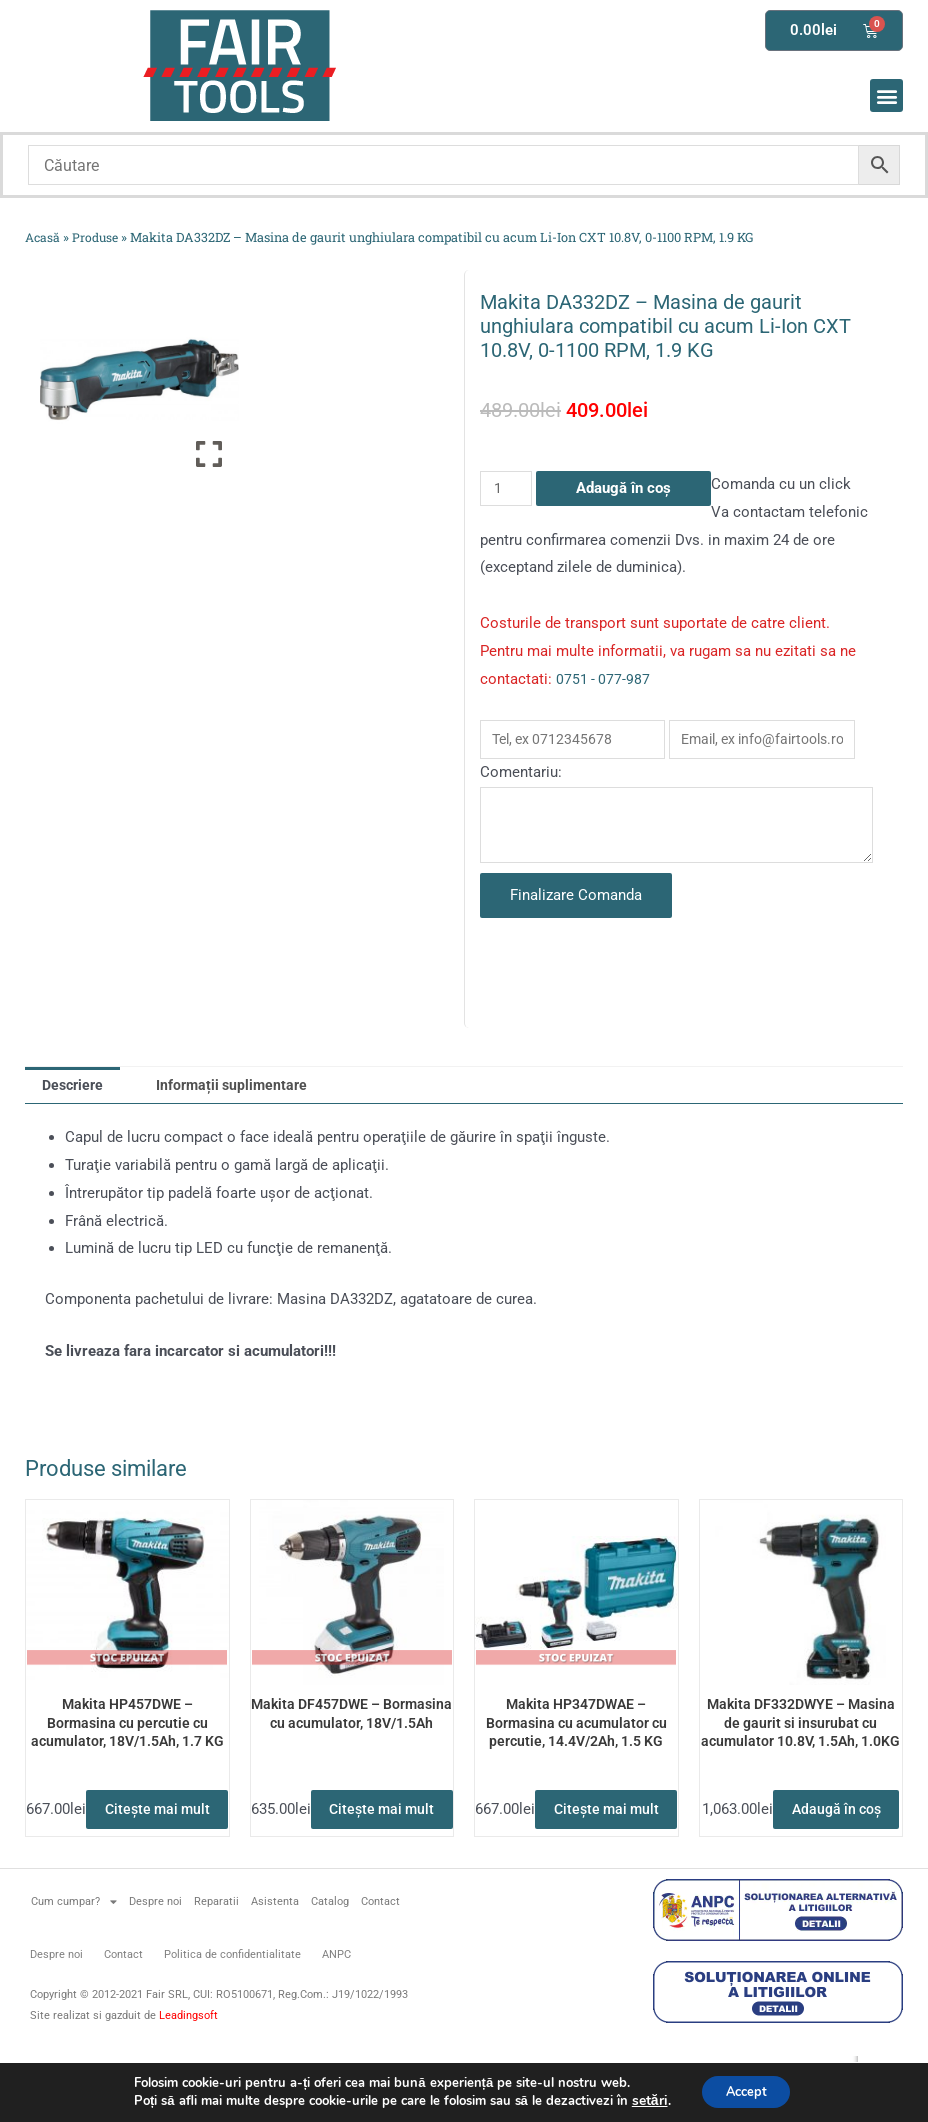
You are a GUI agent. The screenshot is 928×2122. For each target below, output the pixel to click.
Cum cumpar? (74, 1965)
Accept (745, 2090)
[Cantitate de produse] (507, 488)
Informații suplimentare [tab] (242, 1108)
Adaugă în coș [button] (801, 1866)
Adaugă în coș (625, 488)
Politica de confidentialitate (232, 2017)
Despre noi (155, 1964)
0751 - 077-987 (604, 679)
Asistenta (275, 1964)
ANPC (336, 2017)
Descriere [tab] (76, 1108)
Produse (98, 237)
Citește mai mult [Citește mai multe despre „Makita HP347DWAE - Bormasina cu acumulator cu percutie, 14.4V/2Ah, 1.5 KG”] (576, 1866)
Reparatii (216, 1964)
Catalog (330, 1964)
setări (641, 2100)
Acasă (43, 237)
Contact (380, 1964)
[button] (886, 95)
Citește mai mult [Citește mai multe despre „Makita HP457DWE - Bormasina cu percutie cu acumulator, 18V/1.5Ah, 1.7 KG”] (127, 1866)
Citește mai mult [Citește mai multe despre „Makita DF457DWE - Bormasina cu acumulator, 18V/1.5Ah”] (351, 1866)
